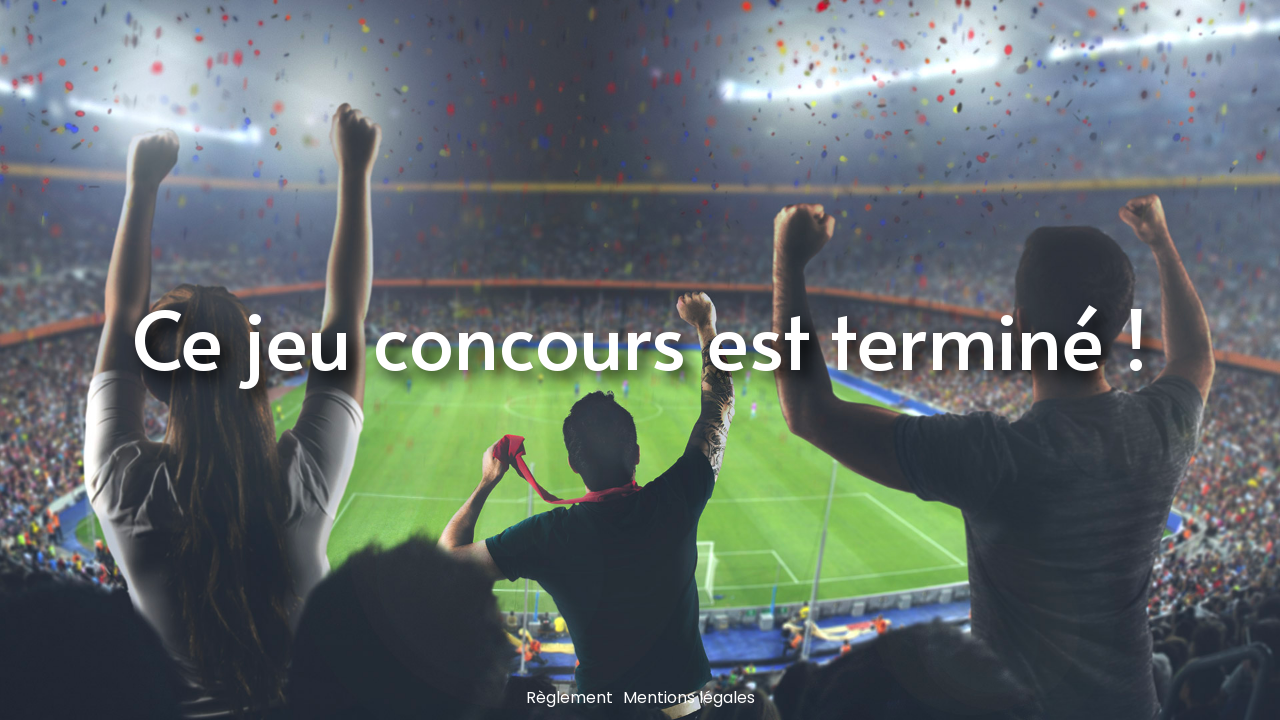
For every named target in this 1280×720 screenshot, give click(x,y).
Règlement (569, 697)
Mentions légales (689, 697)
